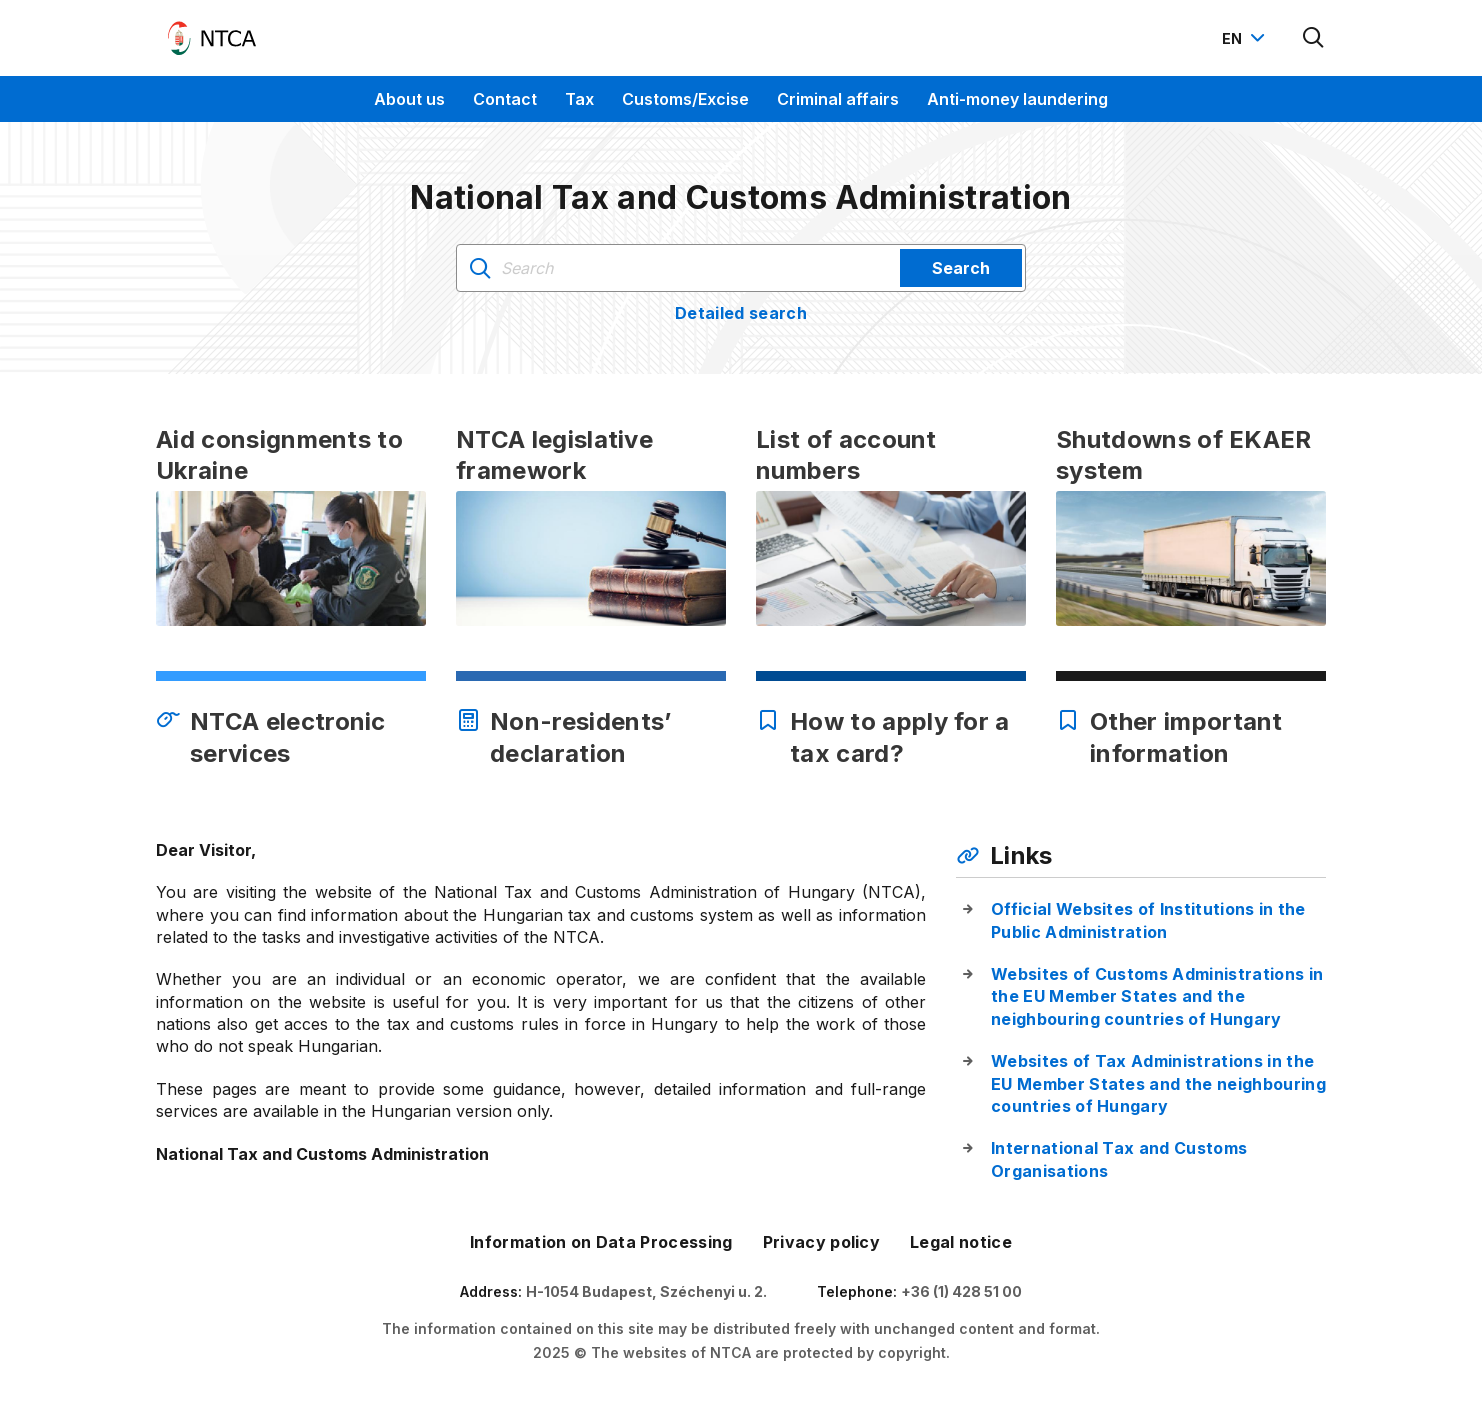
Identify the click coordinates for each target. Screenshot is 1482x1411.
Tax (579, 99)
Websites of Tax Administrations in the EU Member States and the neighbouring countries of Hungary (1158, 1083)
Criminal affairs (838, 99)
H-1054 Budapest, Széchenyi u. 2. (646, 1291)
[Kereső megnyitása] (1314, 38)
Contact (505, 99)
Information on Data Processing (601, 1242)
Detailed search (741, 313)
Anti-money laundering (1017, 99)
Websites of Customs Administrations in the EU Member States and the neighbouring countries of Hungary (1157, 996)
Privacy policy (821, 1242)
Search (961, 268)
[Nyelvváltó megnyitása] (1246, 38)
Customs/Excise (685, 99)
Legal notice (961, 1242)
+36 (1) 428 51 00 (961, 1291)
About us (409, 99)
